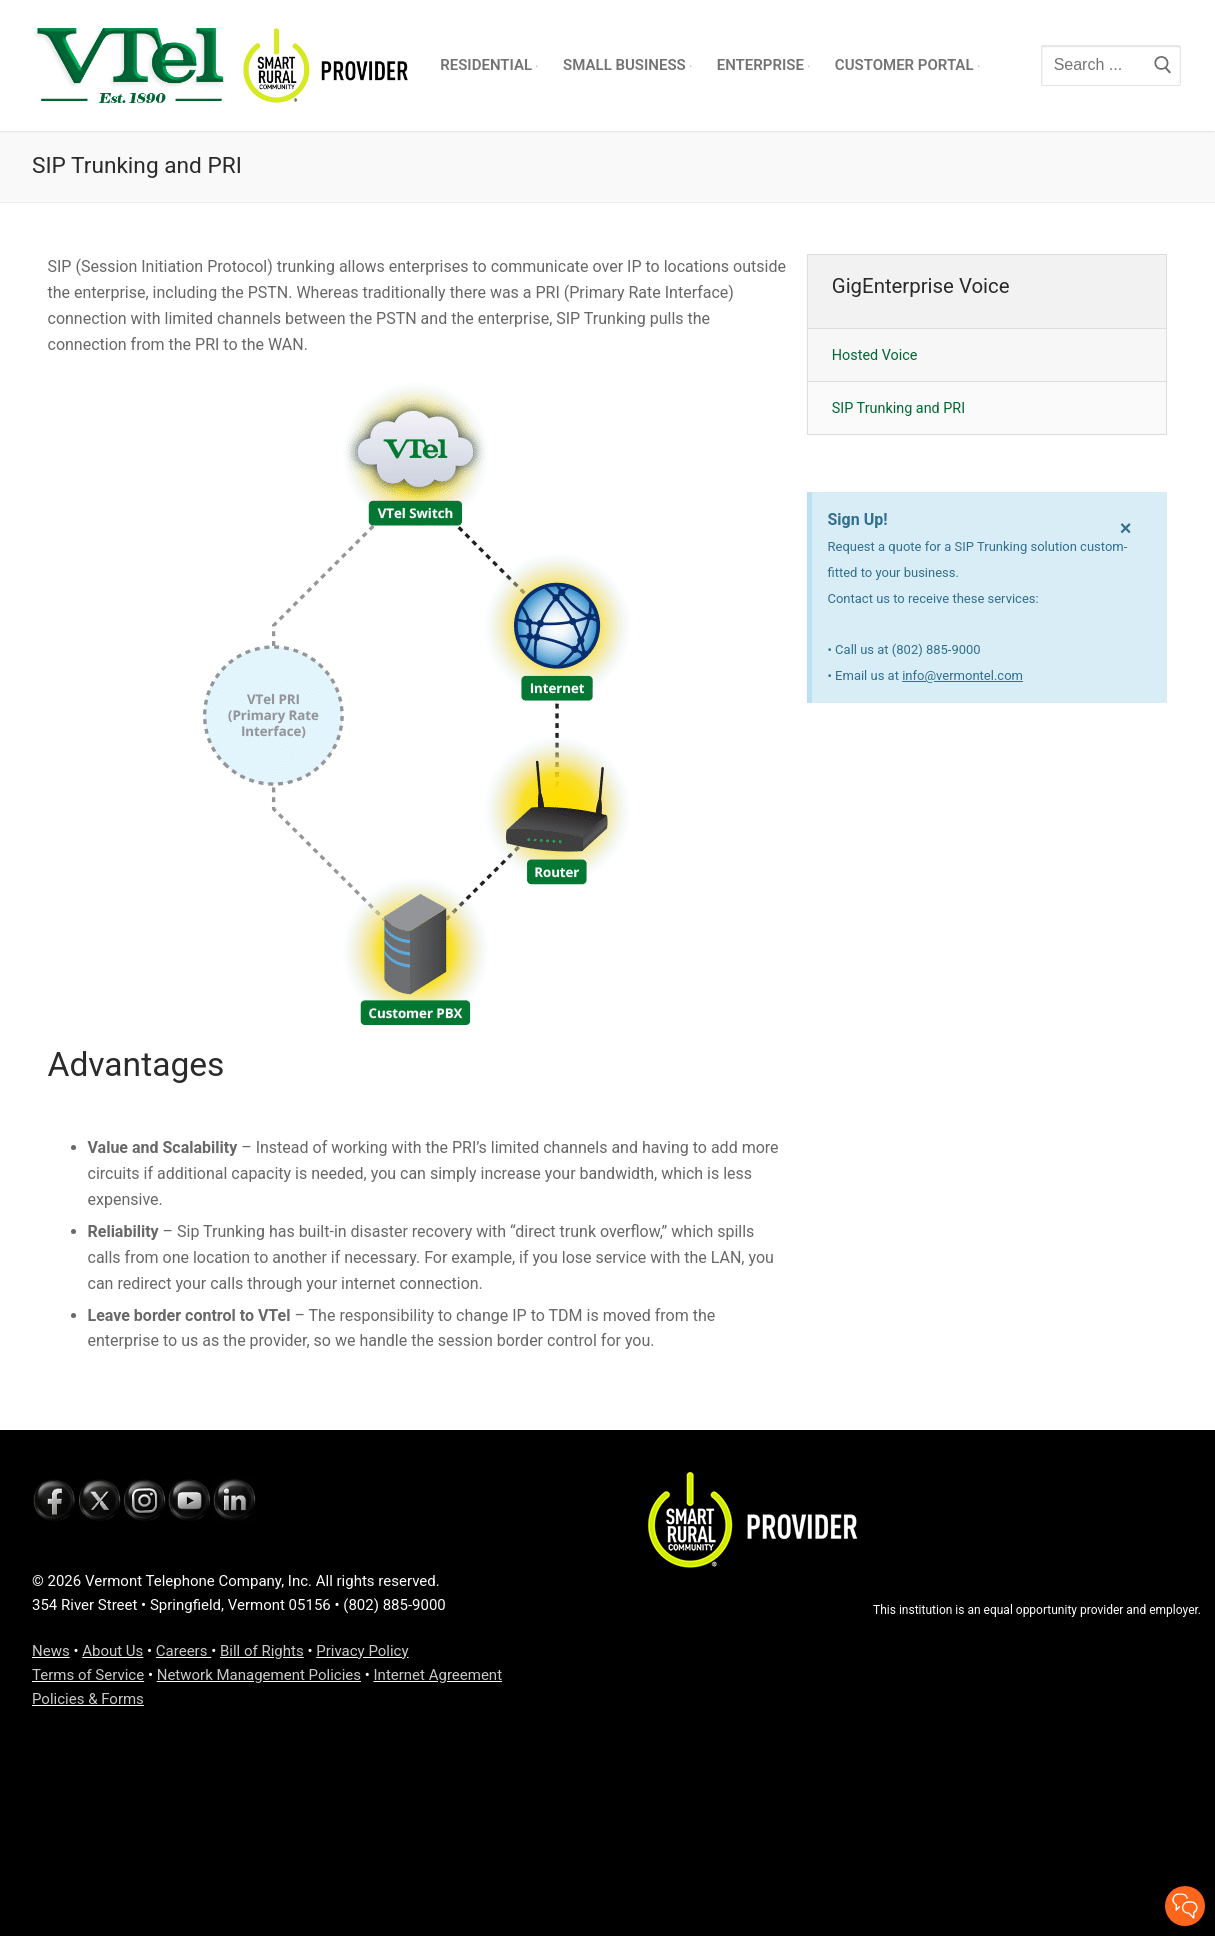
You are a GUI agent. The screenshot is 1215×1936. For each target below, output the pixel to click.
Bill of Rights (262, 1651)
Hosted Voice (875, 355)
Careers (183, 1651)
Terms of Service (88, 1675)
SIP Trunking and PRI (898, 408)
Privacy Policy (362, 1651)
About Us (112, 1651)
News (51, 1651)
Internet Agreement (438, 1675)
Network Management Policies (259, 1675)
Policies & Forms (88, 1699)
